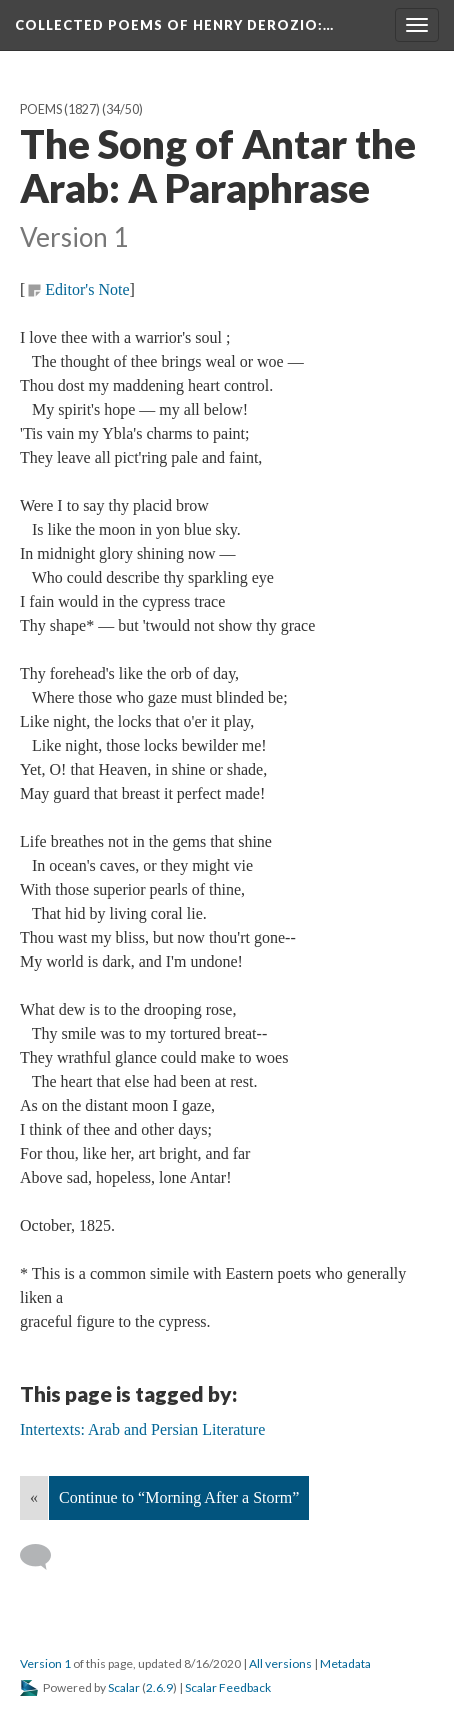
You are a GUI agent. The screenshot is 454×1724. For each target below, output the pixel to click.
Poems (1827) (60, 109)
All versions (280, 1663)
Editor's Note (87, 289)
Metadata (345, 1663)
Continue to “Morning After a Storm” (179, 1497)
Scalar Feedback (228, 1687)
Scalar (124, 1687)
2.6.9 (159, 1687)
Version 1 (45, 1663)
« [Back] (34, 1497)
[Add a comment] (44, 1557)
